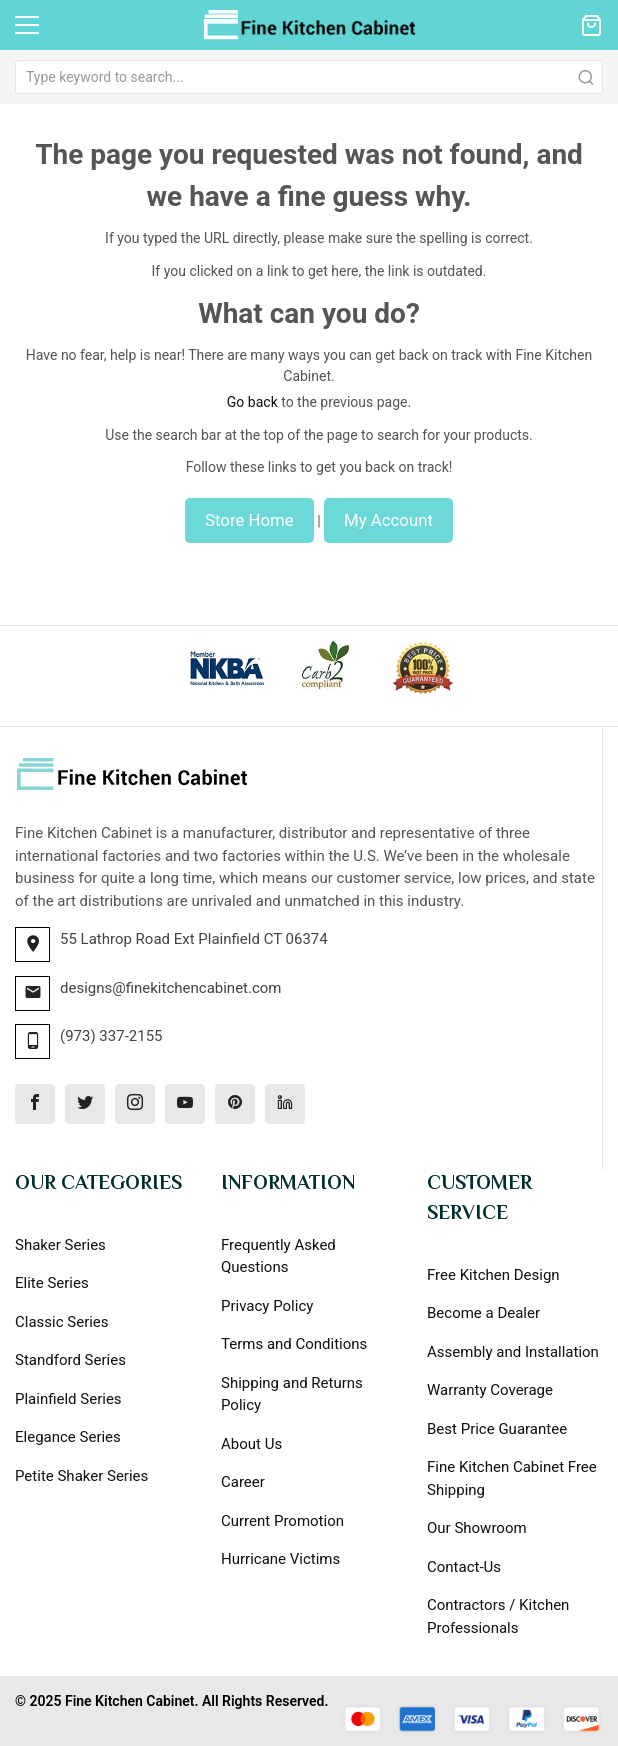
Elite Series (52, 1283)
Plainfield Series (68, 1399)
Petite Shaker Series (81, 1476)
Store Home (249, 520)
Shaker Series (60, 1245)
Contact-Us (464, 1567)
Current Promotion (282, 1521)
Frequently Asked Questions (278, 1256)
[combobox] (309, 77)
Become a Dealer (483, 1313)
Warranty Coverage (490, 1390)
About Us (251, 1444)
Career (243, 1482)
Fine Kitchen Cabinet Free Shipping (512, 1478)
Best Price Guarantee (497, 1429)
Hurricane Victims (280, 1559)
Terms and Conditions (294, 1344)
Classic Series (62, 1322)
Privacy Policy (267, 1306)
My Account (388, 520)
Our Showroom (477, 1528)
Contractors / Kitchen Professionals (498, 1616)
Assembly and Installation (513, 1352)
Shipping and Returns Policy (292, 1394)
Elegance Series (68, 1437)
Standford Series (70, 1360)
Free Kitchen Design (493, 1275)
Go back (252, 402)
